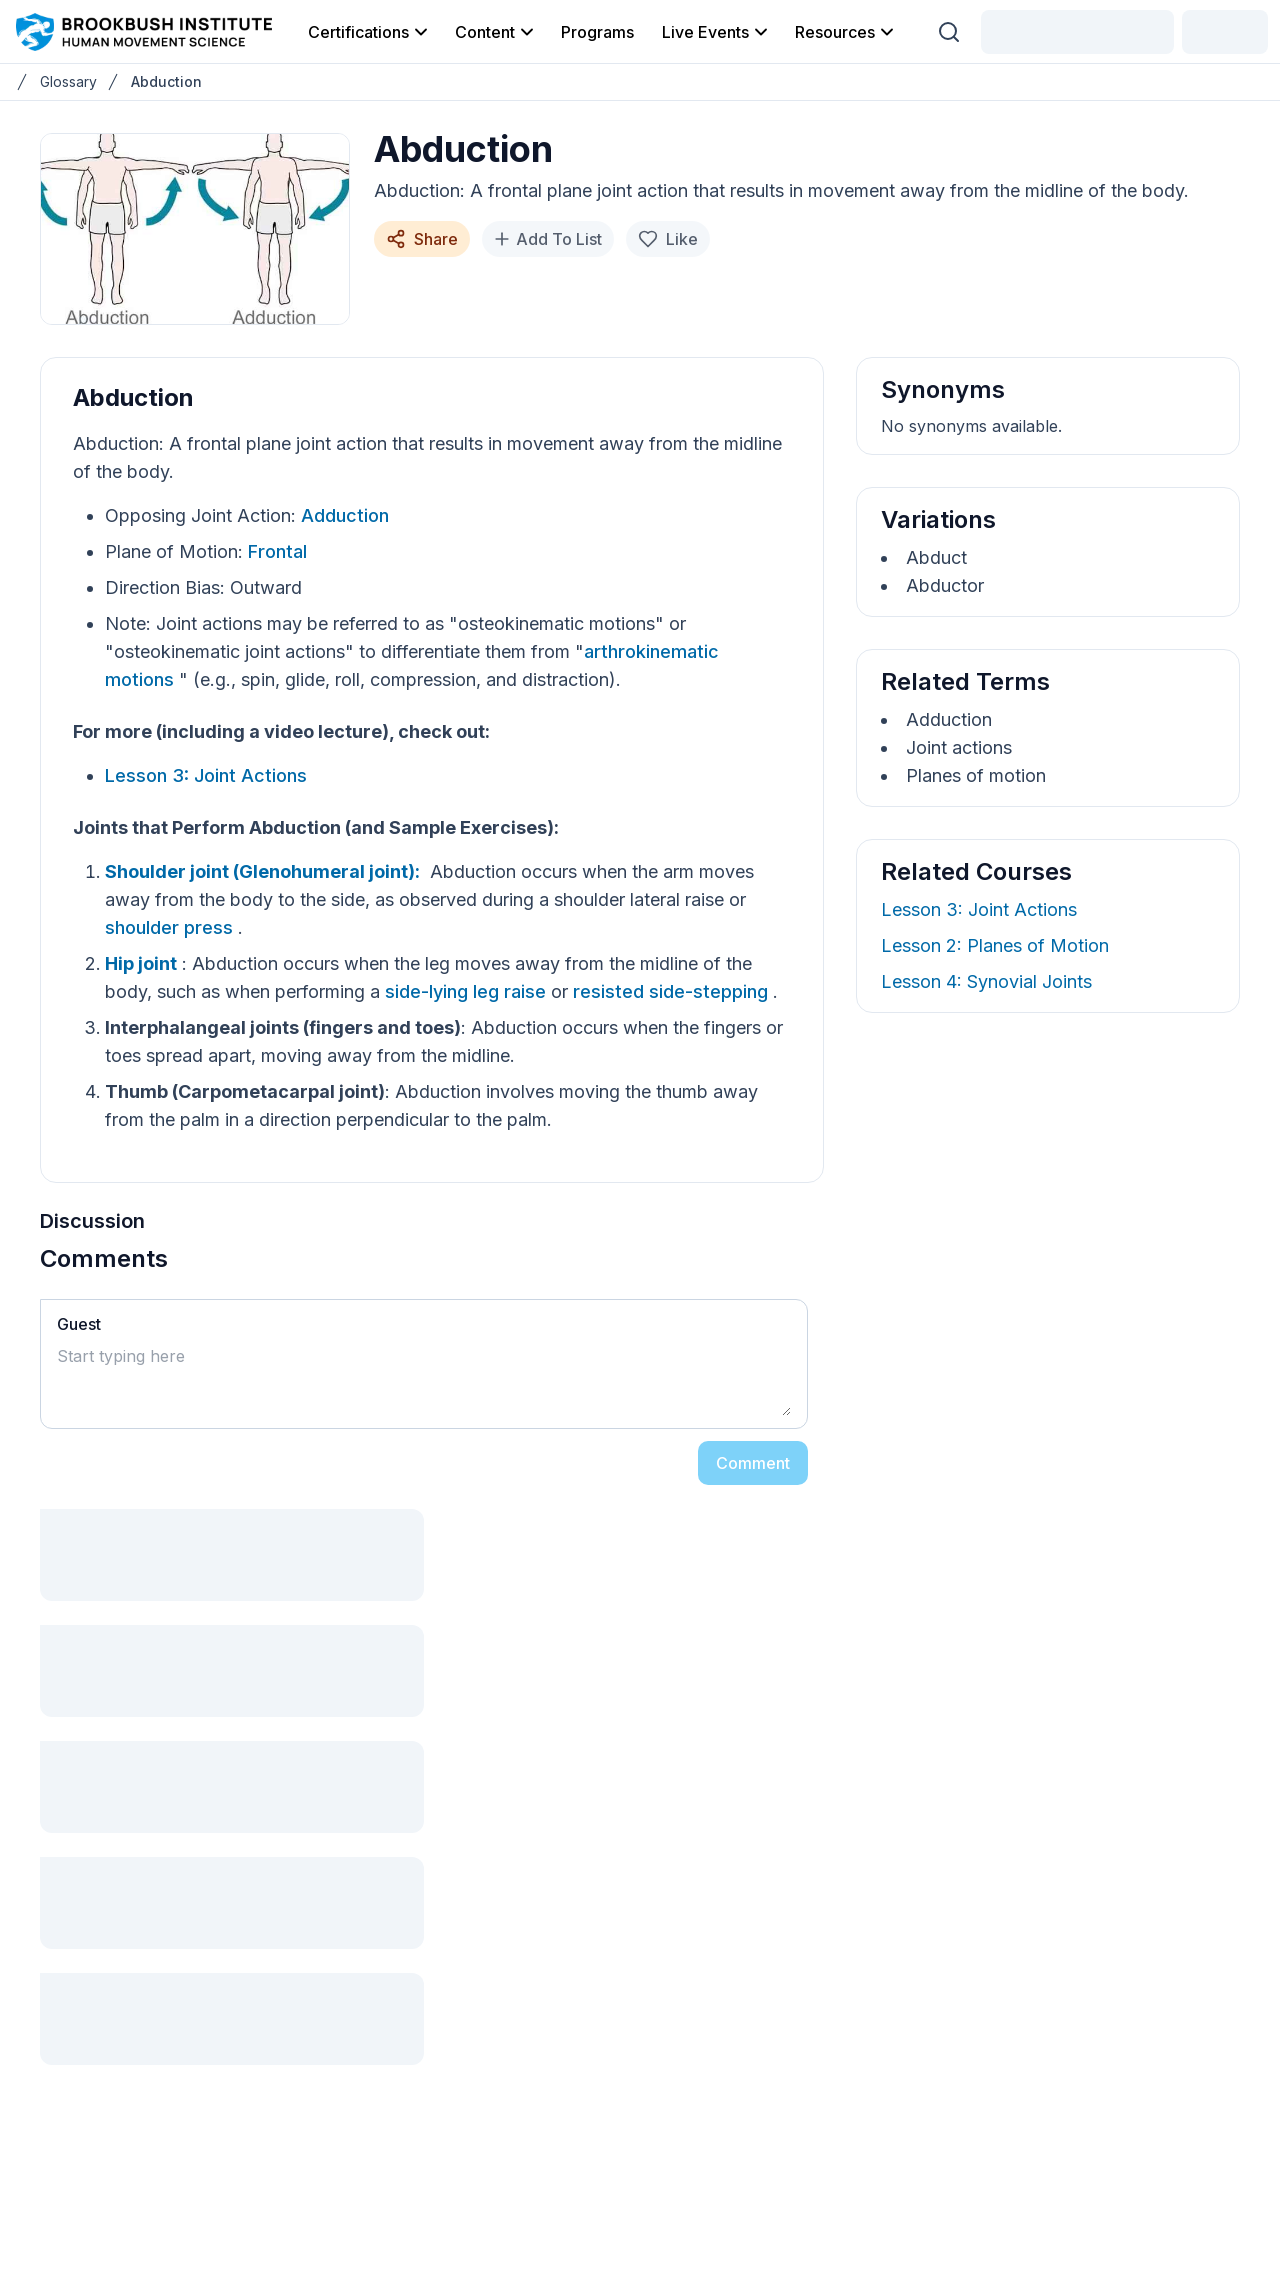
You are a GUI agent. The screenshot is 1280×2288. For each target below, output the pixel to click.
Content (496, 32)
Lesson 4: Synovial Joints (986, 981)
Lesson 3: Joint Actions (206, 775)
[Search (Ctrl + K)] (949, 32)
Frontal (277, 551)
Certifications (369, 32)
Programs (597, 32)
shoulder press (171, 927)
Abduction (166, 81)
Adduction (345, 515)
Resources (846, 32)
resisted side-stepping (673, 991)
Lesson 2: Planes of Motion (995, 945)
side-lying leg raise (468, 991)
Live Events (716, 32)
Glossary (68, 81)
